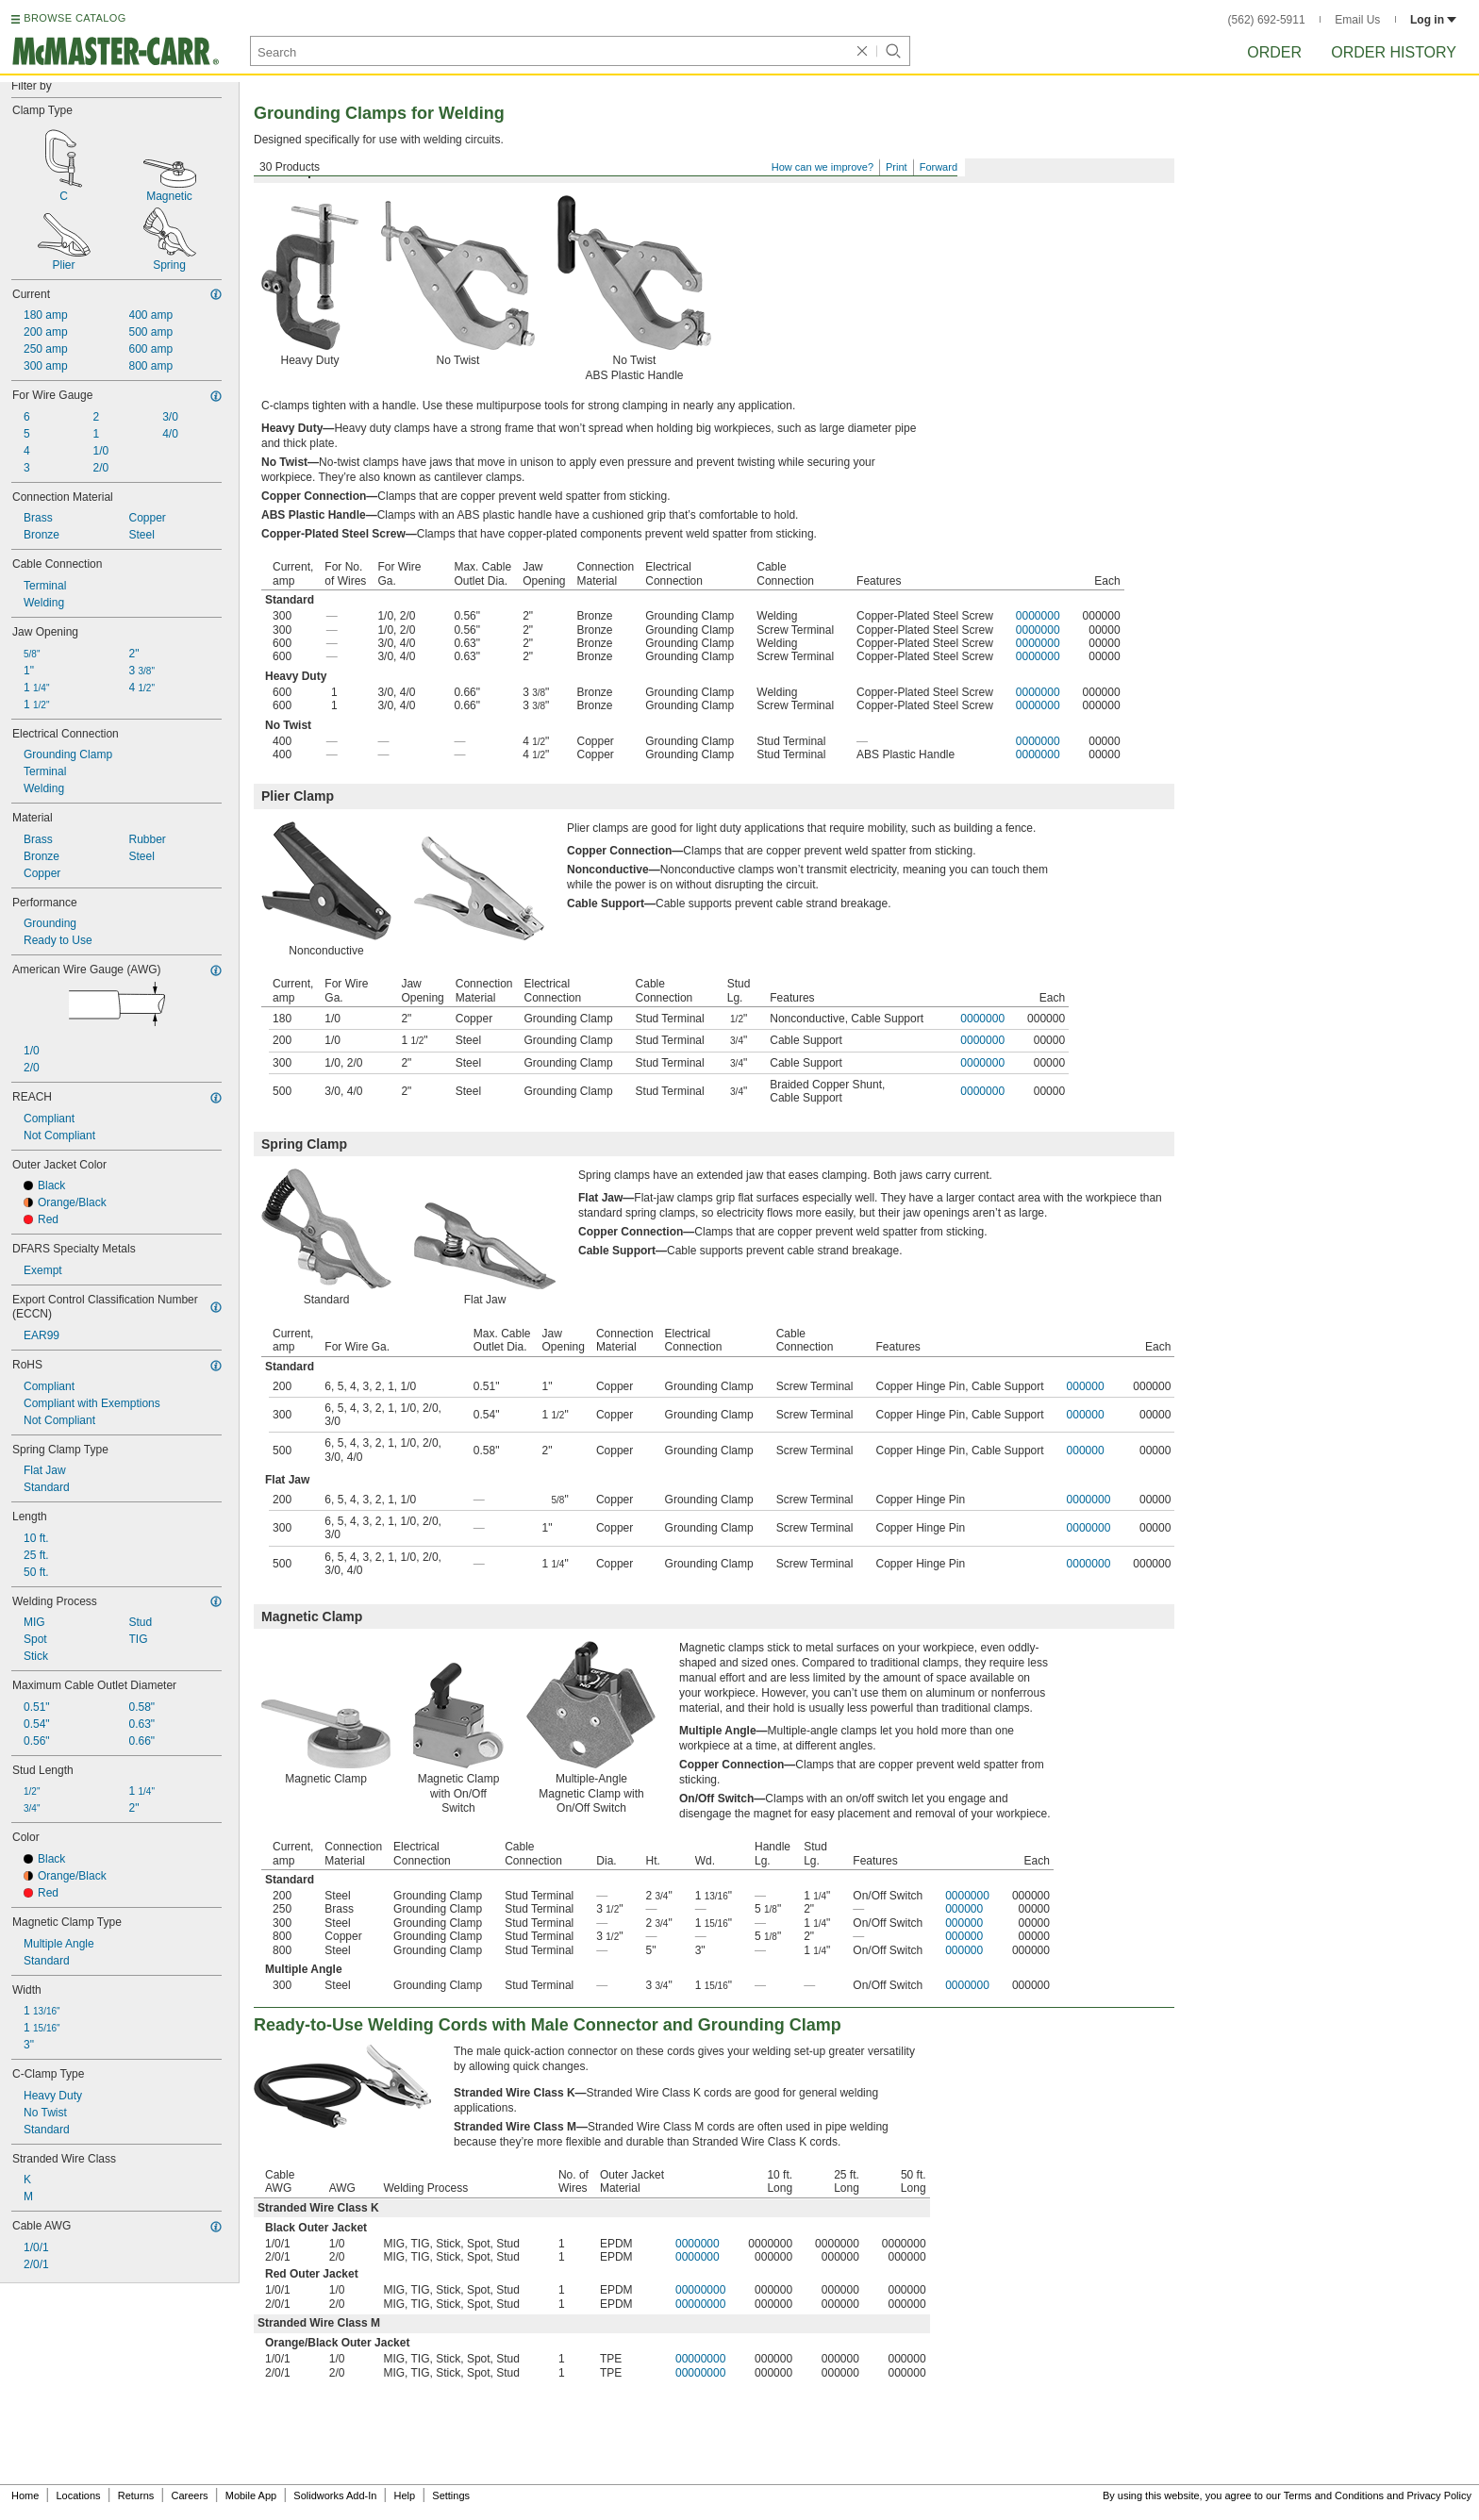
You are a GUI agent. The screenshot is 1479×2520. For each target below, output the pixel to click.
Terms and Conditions (1334, 2495)
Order (1274, 52)
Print (896, 167)
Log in (1433, 19)
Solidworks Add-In (334, 2495)
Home (25, 2495)
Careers (189, 2495)
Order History (1393, 52)
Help (405, 2495)
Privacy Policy (1439, 2495)
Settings (451, 2495)
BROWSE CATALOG (74, 18)
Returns (136, 2495)
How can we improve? (822, 167)
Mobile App (250, 2495)
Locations (79, 2495)
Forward (938, 167)
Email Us (1357, 19)
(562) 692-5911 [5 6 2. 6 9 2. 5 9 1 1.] (1266, 19)
